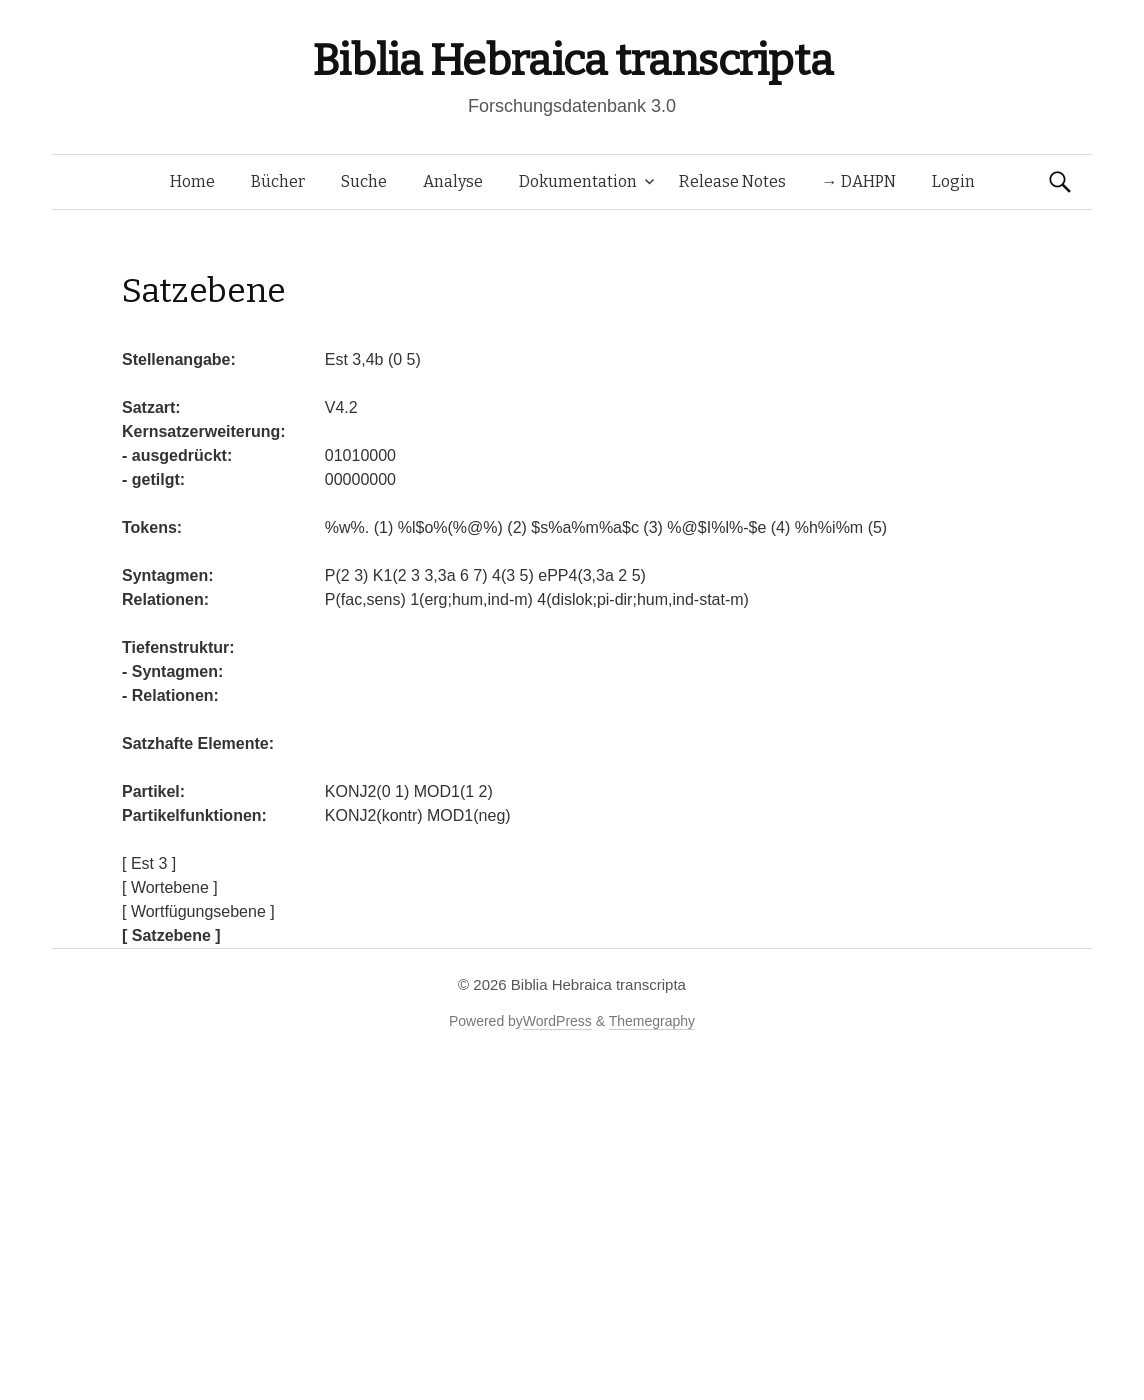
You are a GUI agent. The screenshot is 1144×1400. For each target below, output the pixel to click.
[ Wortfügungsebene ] (198, 911)
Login (953, 181)
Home (192, 181)
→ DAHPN (859, 181)
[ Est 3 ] (149, 863)
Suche (364, 181)
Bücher (278, 181)
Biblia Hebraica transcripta (572, 60)
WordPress (557, 1021)
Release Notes (732, 181)
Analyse (453, 181)
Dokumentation (578, 181)
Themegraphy (652, 1021)
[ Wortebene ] (170, 887)
